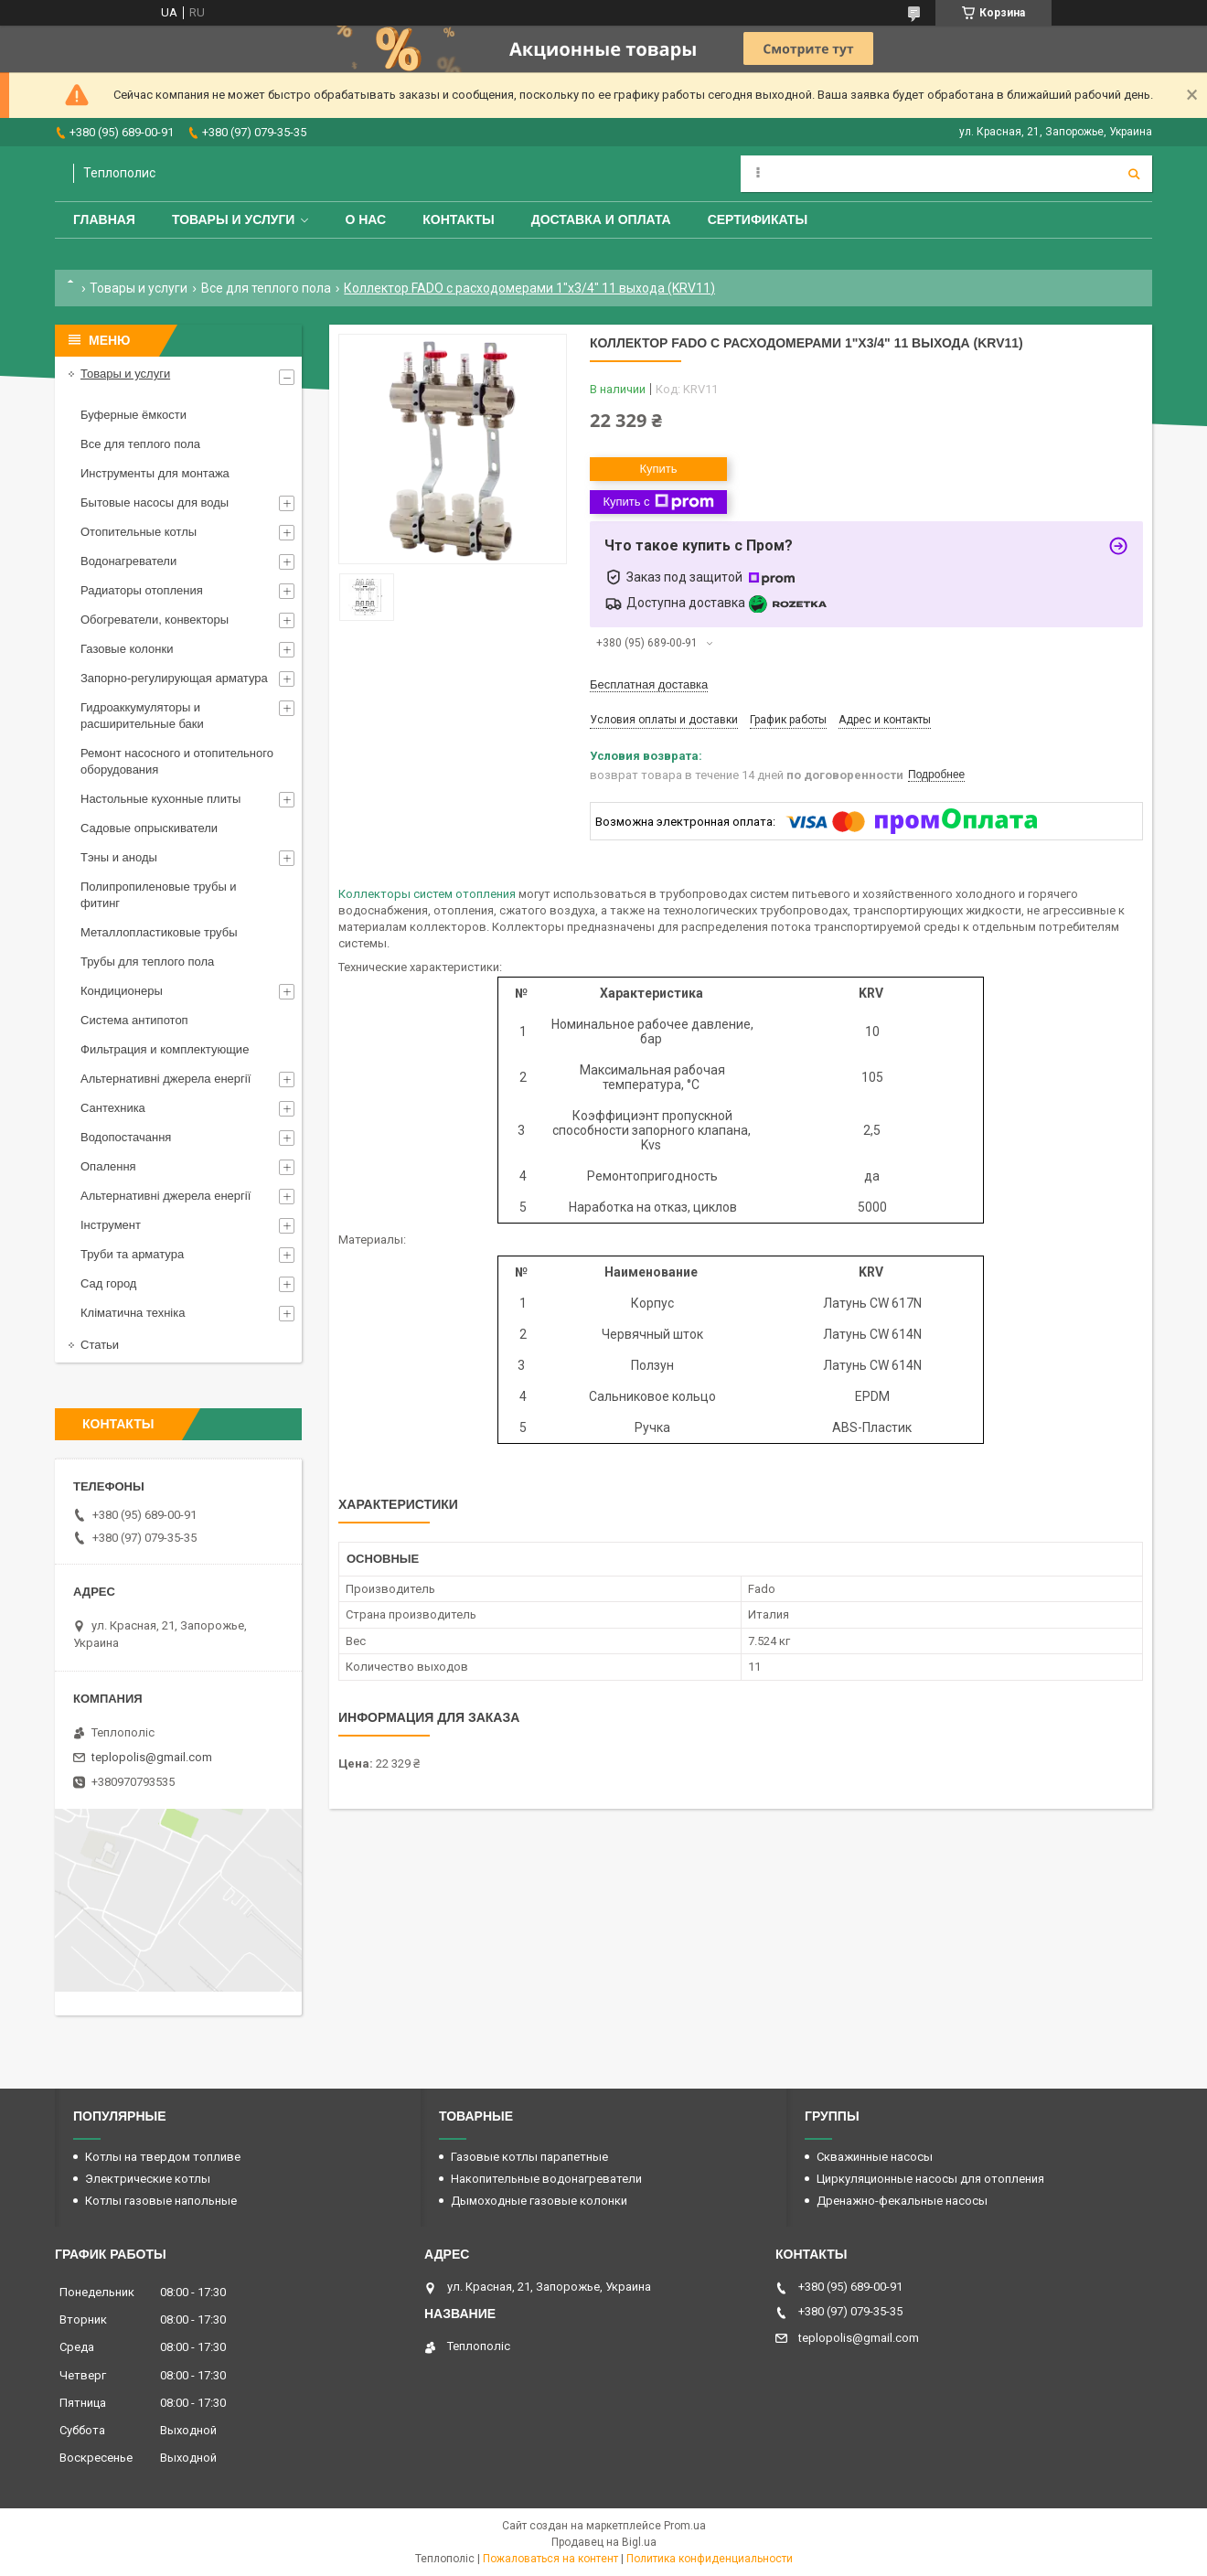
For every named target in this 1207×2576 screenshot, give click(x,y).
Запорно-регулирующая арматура (174, 678)
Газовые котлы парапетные (529, 2157)
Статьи (99, 1345)
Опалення (108, 1166)
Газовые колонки (126, 649)
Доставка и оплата (601, 219)
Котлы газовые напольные (161, 2200)
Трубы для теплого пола (147, 961)
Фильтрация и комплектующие (164, 1049)
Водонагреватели (128, 561)
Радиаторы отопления (141, 590)
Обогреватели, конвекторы (154, 619)
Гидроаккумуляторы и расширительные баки (142, 715)
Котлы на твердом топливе (162, 2157)
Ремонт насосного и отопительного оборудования (176, 761)
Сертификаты (757, 219)
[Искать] (1134, 173)
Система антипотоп (134, 1020)
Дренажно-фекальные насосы (902, 2200)
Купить (658, 469)
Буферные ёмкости (133, 415)
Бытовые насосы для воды (154, 502)
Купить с (658, 502)
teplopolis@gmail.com (151, 1757)
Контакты (458, 219)
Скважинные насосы (875, 2157)
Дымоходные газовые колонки (539, 2200)
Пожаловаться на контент (550, 2558)
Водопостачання (125, 1137)
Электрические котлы (147, 2179)
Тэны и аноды (118, 857)
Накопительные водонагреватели (546, 2179)
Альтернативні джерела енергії (165, 1078)
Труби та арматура (132, 1254)
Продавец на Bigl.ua (604, 2542)
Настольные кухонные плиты (160, 799)
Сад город (108, 1283)
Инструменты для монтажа (155, 473)
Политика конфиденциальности (709, 2558)
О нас (365, 219)
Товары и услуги (233, 219)
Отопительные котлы (138, 532)
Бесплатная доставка (649, 684)
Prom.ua (685, 2525)
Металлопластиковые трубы (159, 932)
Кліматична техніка (132, 1313)
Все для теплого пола (266, 288)
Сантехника (112, 1108)
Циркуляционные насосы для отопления (930, 2179)
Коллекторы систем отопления (427, 894)
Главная (104, 219)
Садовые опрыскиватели (149, 828)
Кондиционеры (121, 991)
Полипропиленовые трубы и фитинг (158, 895)
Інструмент (110, 1225)
